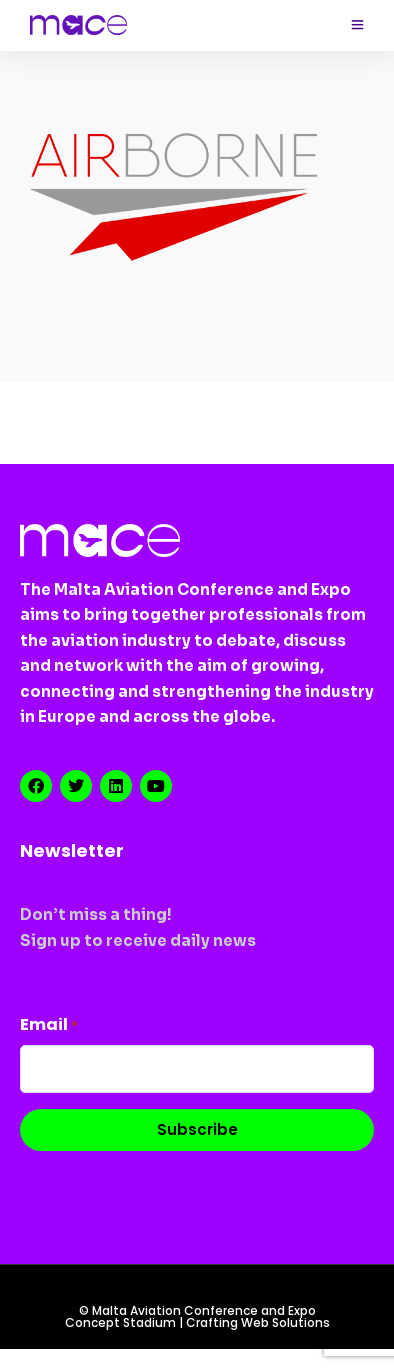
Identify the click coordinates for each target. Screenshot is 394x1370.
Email (49, 1024)
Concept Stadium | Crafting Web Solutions (197, 1323)
